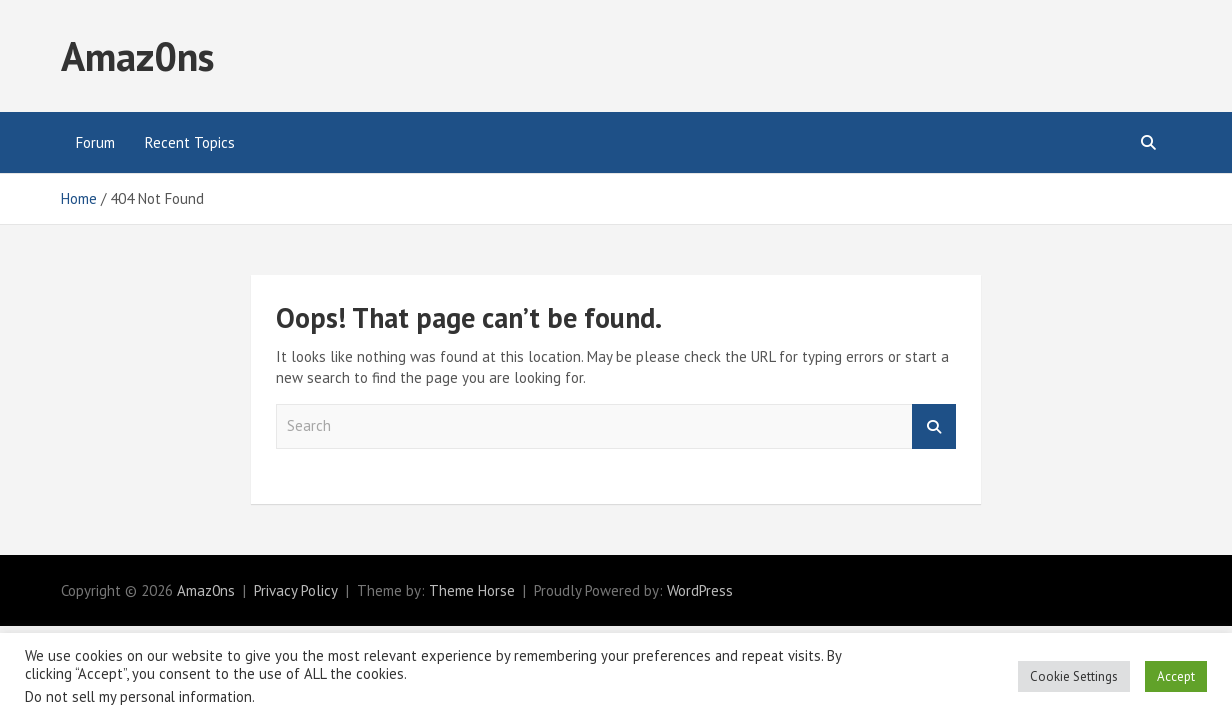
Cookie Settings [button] (1074, 676)
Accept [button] (1176, 676)
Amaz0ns (137, 56)
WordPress (700, 590)
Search (934, 426)
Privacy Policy (296, 590)
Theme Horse (472, 590)
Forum (95, 142)
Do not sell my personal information (138, 696)
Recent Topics (190, 142)
